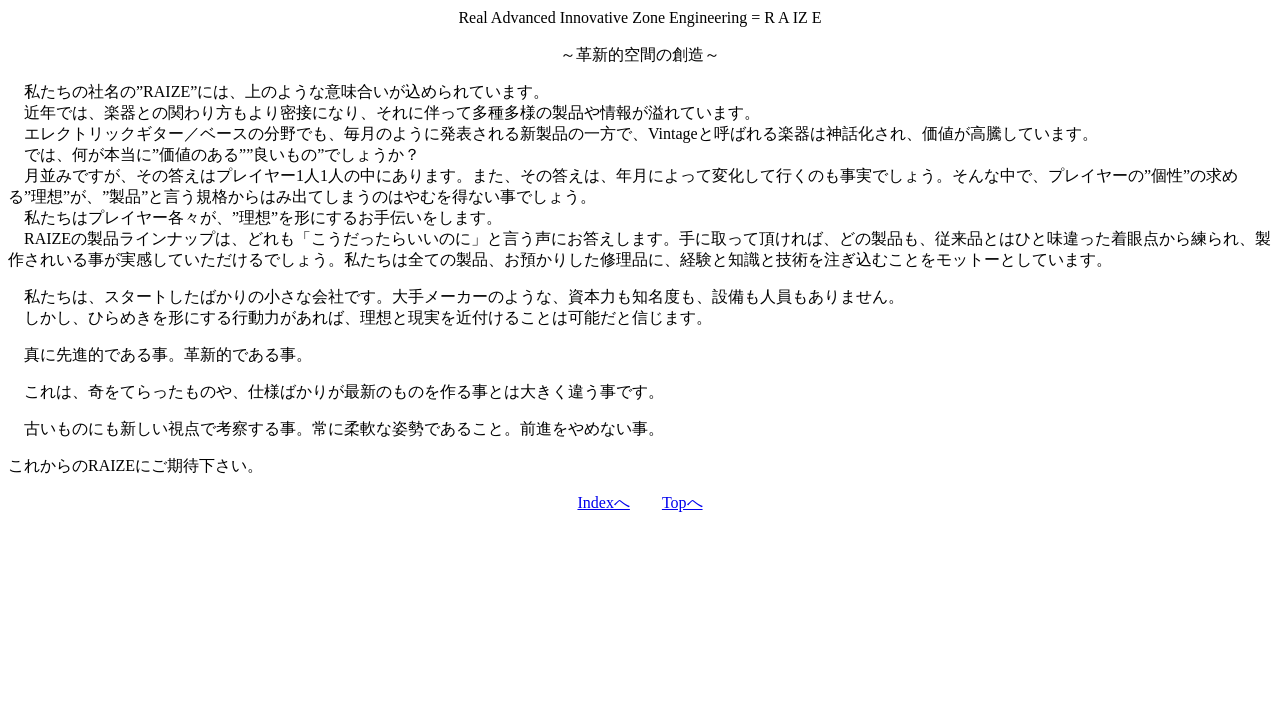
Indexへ (603, 502)
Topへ (682, 502)
